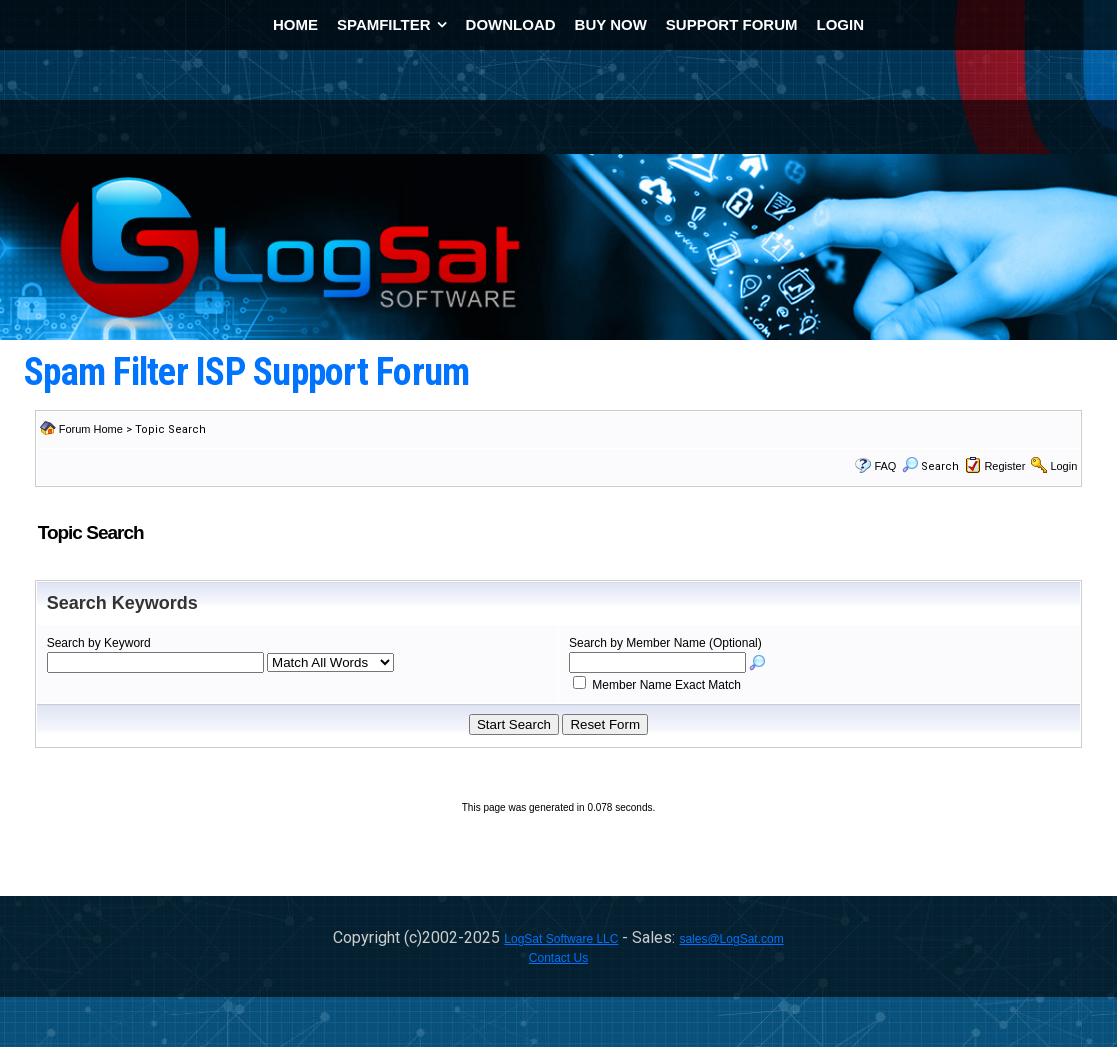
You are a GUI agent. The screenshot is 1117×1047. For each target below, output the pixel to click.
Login (1063, 466)
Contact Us (558, 958)
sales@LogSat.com (731, 939)
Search (930, 466)
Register (1004, 466)
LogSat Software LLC (561, 939)
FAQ (885, 466)
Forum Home (91, 429)
